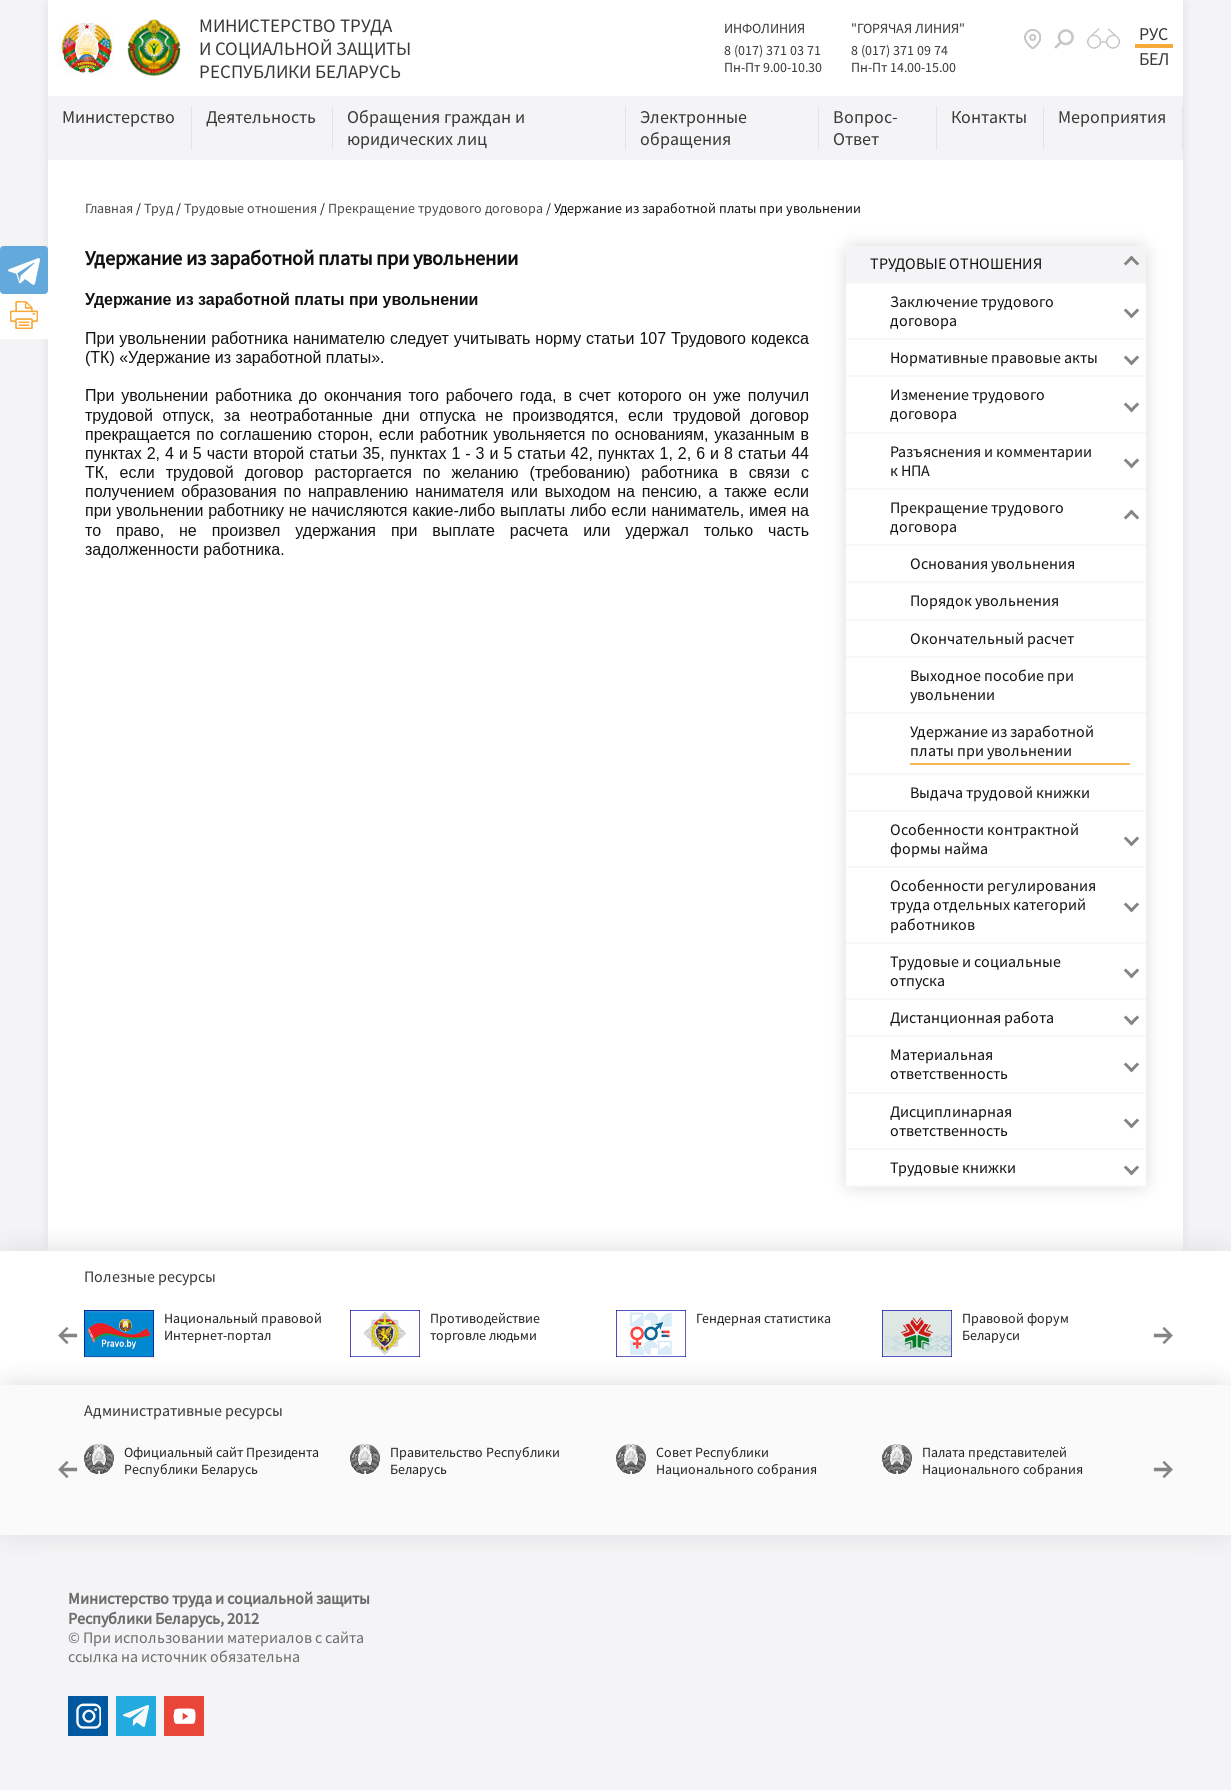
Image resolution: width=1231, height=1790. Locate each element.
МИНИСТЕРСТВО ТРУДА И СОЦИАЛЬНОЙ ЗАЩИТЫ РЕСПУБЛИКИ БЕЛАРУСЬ (305, 48)
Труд (158, 208)
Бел (1154, 59)
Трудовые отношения (250, 208)
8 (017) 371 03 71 (772, 50)
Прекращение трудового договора (435, 208)
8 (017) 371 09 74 (899, 50)
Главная (109, 208)
